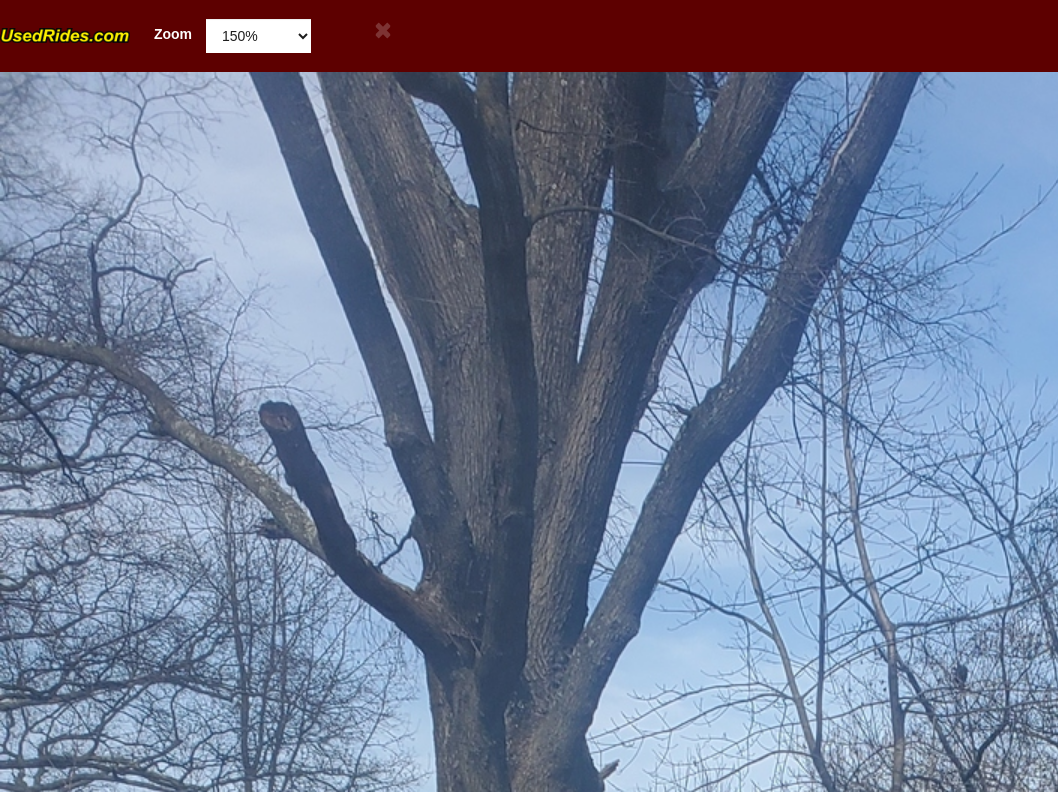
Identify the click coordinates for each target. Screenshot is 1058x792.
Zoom (96, 34)
